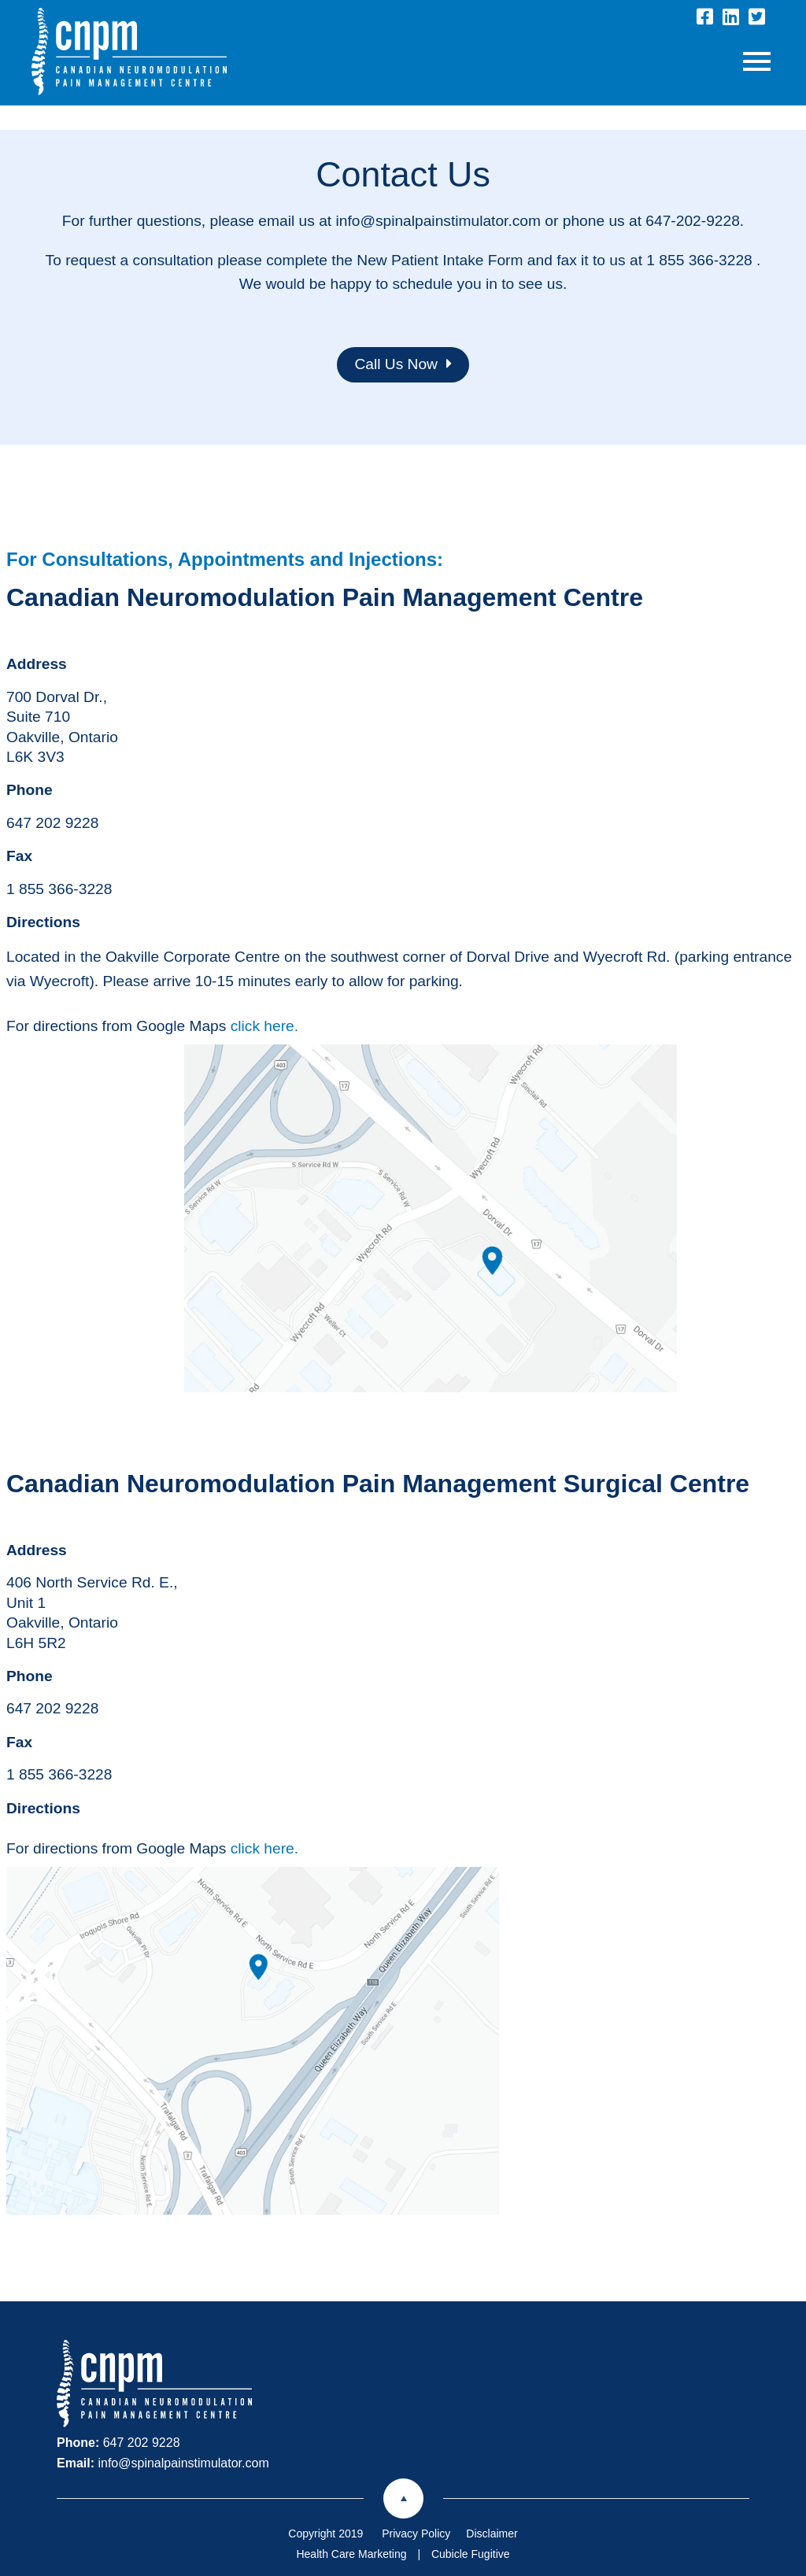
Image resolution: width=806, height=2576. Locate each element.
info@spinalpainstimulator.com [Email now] (183, 2463)
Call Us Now (402, 364)
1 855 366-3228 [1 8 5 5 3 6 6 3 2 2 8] (59, 889)
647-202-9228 (692, 221)
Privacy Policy (416, 2533)
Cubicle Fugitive (470, 2554)
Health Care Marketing (351, 2554)
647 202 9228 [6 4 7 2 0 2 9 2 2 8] (52, 823)
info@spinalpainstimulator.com (438, 221)
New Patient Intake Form (440, 260)
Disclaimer (491, 2533)
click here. (264, 1026)
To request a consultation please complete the (201, 260)
